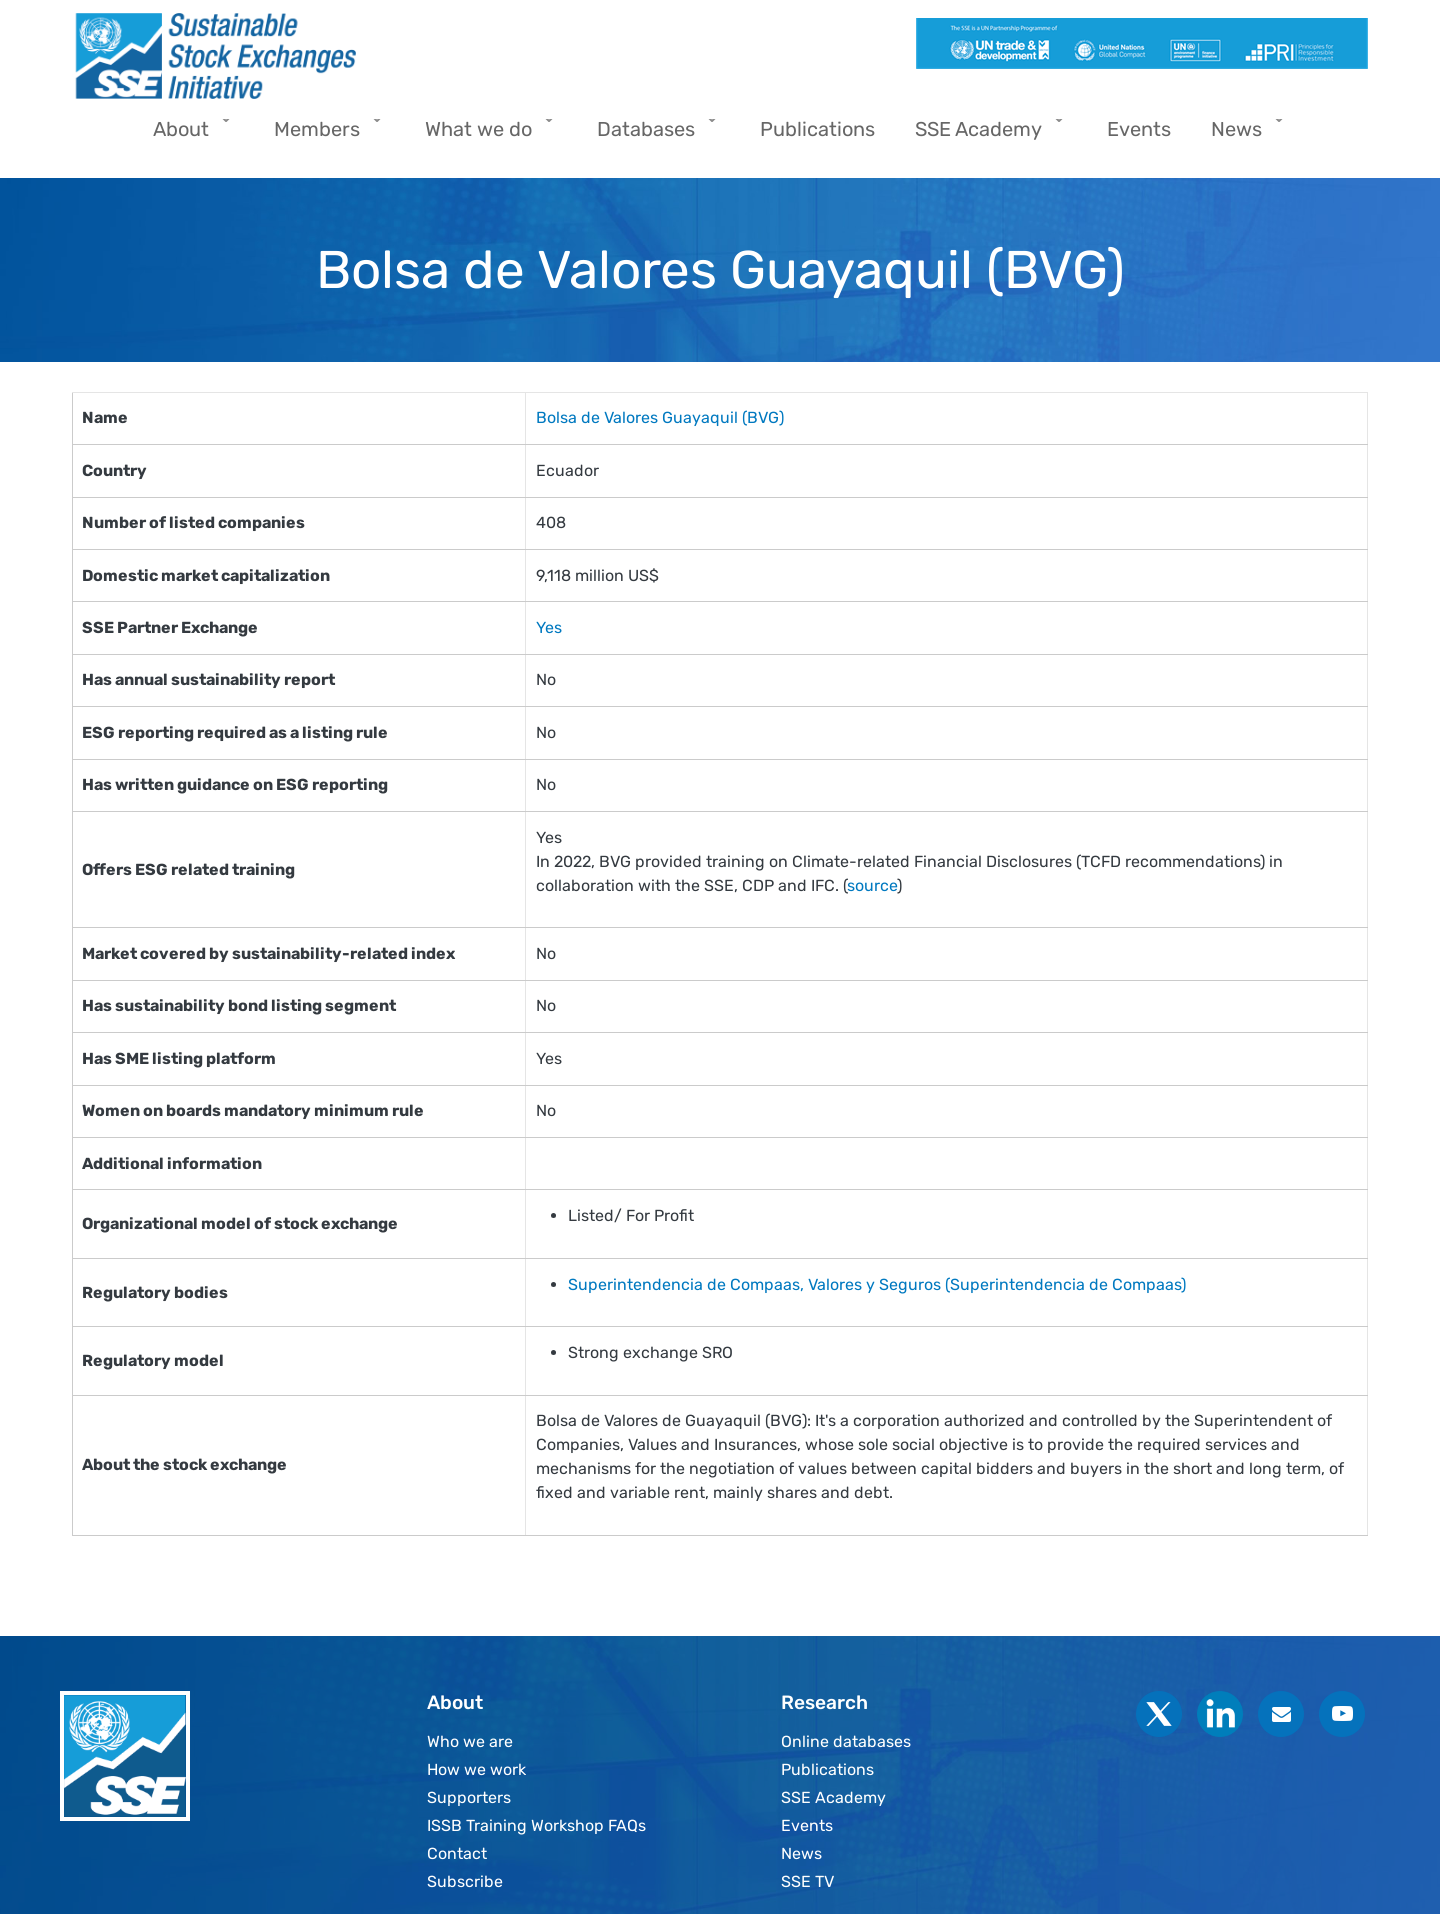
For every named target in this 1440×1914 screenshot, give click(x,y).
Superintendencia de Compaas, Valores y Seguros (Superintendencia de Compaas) (877, 1284)
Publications (827, 1769)
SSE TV (807, 1881)
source (872, 885)
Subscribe (465, 1881)
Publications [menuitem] (817, 129)
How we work (476, 1769)
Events (807, 1825)
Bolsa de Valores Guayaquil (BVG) (660, 417)
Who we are (470, 1741)
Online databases (846, 1741)
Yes (549, 627)
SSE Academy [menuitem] (983, 135)
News (801, 1853)
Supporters (469, 1797)
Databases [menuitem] (651, 135)
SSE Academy (833, 1797)
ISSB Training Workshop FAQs (536, 1825)
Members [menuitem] (322, 135)
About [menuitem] (186, 135)
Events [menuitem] (1139, 129)
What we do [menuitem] (483, 135)
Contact (457, 1853)
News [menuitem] (1241, 135)
